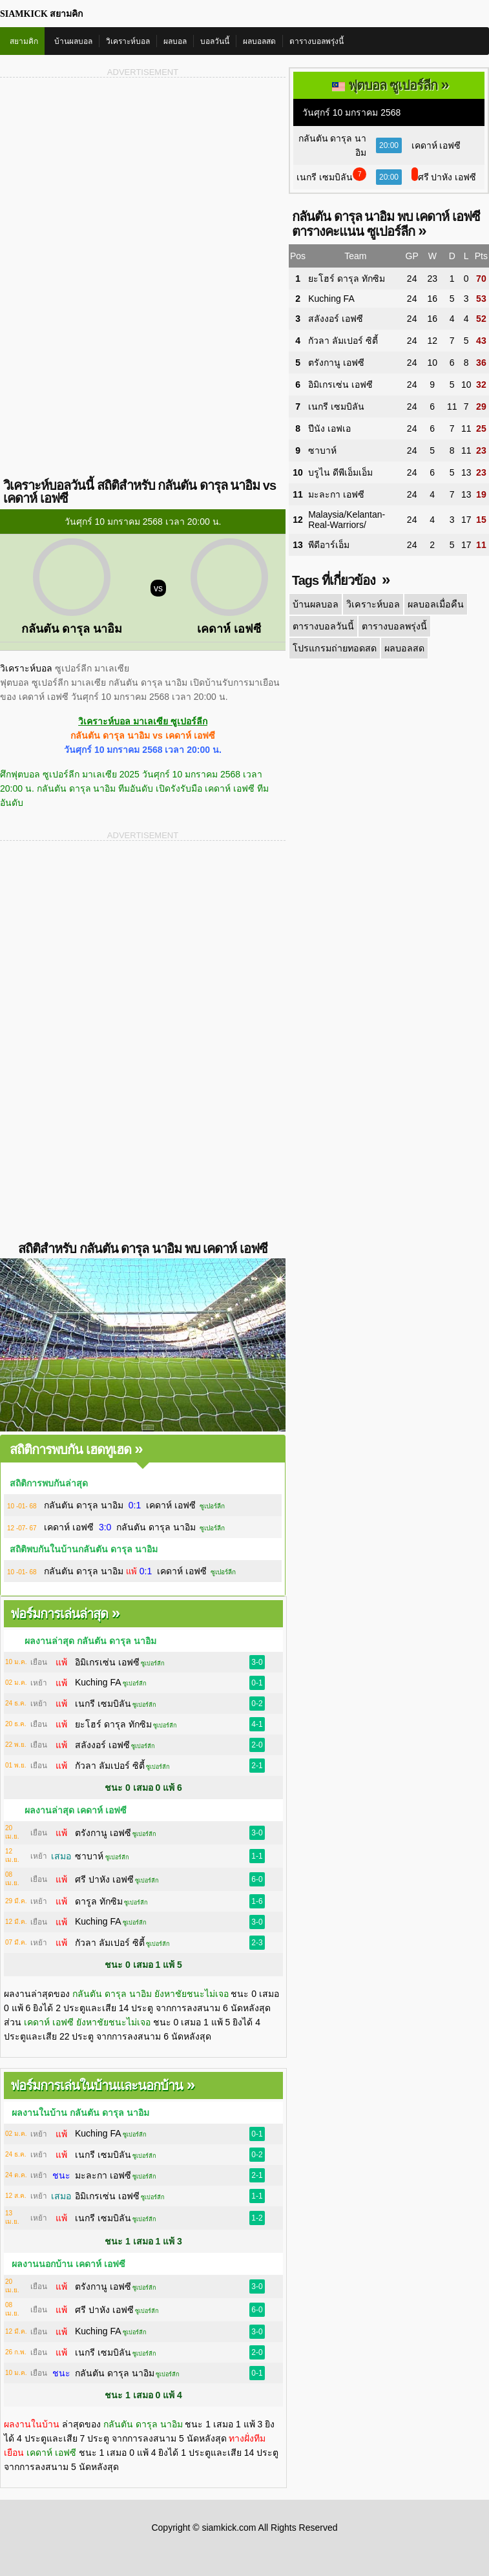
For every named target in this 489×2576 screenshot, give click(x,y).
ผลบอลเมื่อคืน (433, 604)
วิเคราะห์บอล (128, 41)
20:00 (389, 145)
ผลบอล (175, 41)
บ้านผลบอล (73, 41)
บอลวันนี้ (214, 41)
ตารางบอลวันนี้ (323, 626)
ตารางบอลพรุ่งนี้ (316, 41)
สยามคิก (24, 41)
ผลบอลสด (259, 41)
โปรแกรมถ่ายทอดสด (334, 648)
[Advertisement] (142, 179)
